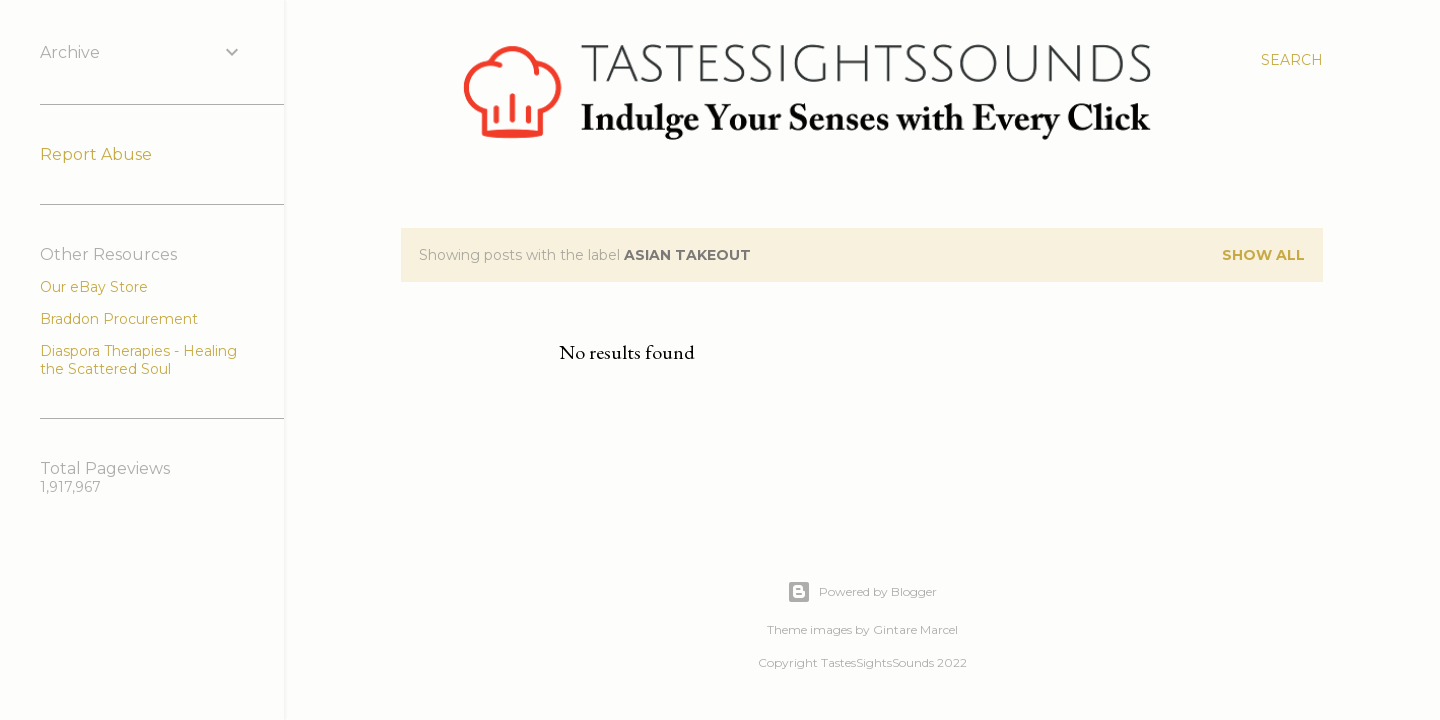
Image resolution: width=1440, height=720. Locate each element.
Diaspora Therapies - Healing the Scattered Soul (138, 360)
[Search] (1292, 60)
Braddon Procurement (119, 319)
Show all (1263, 255)
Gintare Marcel (915, 629)
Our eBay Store (94, 287)
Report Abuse (96, 154)
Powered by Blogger (862, 592)
